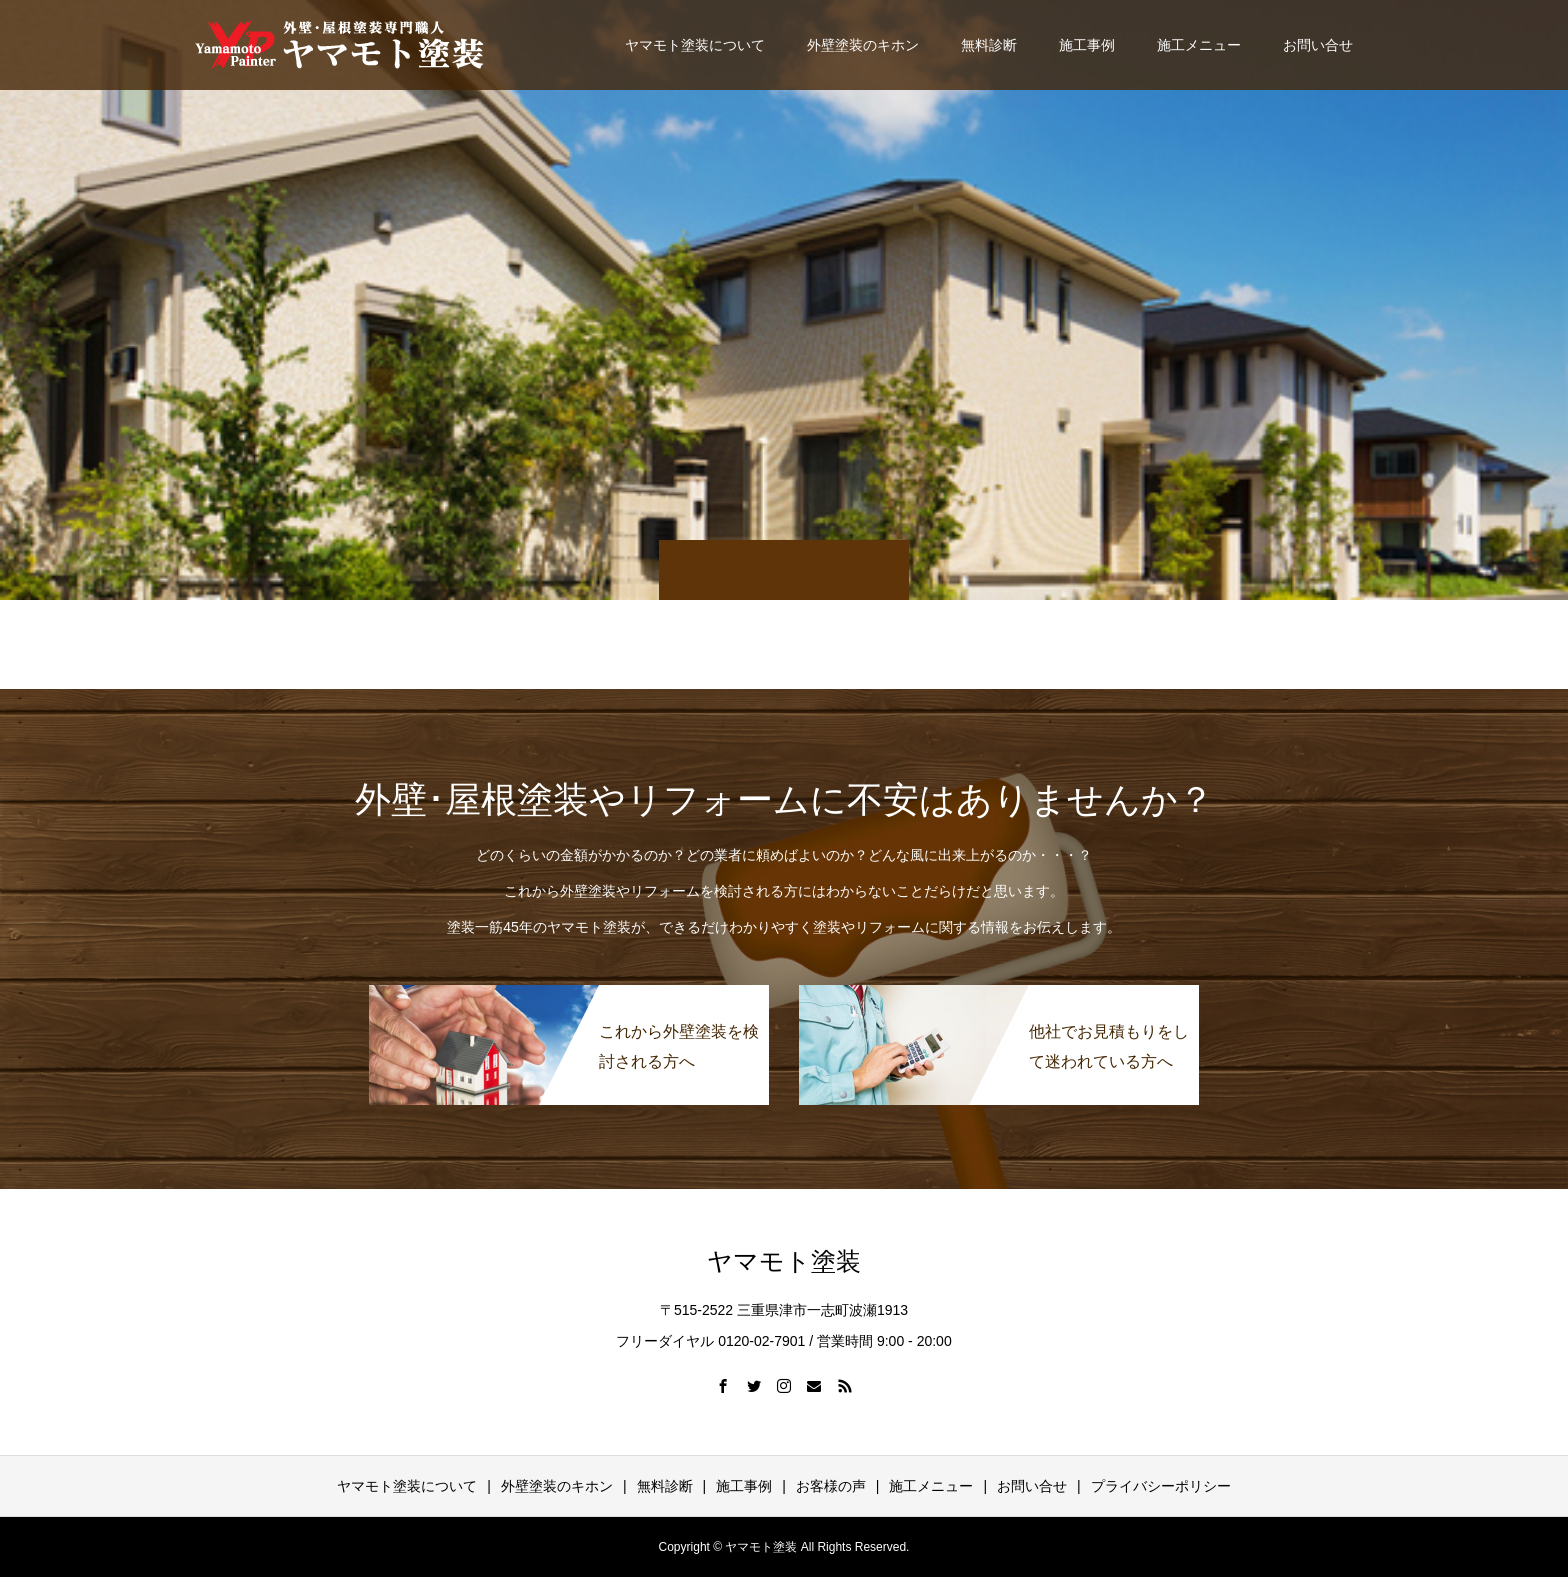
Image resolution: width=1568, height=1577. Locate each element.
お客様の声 (831, 1486)
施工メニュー (1199, 45)
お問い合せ (1318, 45)
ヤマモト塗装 (784, 1261)
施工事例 (1087, 45)
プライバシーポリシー (1161, 1486)
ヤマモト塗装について (695, 45)
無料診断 (989, 45)
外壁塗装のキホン (863, 45)
